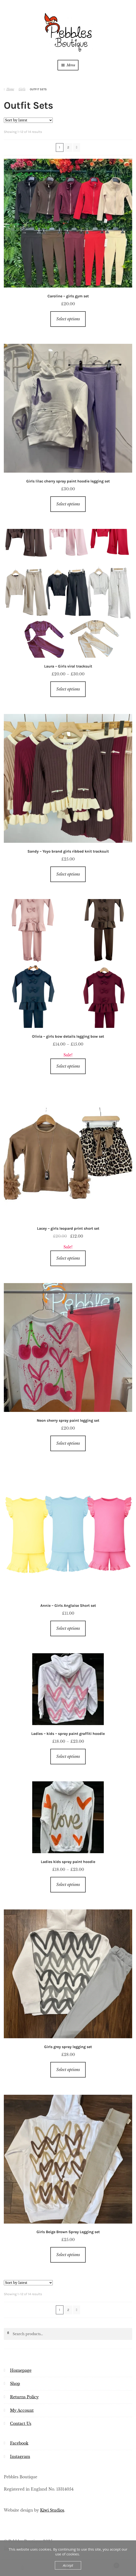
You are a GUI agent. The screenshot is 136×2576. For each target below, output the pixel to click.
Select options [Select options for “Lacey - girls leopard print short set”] (68, 1258)
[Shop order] (28, 120)
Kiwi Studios (52, 2510)
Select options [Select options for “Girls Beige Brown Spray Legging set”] (68, 2254)
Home (10, 89)
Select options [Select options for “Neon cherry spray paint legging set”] (68, 1443)
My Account (22, 2410)
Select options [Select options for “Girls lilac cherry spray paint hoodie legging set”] (68, 504)
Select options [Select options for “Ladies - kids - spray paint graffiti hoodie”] (68, 1756)
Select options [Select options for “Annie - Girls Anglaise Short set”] (68, 1628)
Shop (15, 2383)
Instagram (20, 2456)
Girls (22, 89)
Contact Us (20, 2423)
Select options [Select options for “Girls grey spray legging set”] (68, 2069)
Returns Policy (24, 2397)
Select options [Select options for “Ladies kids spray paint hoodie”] (68, 1884)
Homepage (20, 2370)
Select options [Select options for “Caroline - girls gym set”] (68, 319)
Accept (68, 2565)
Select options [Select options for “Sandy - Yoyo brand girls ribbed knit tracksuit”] (68, 874)
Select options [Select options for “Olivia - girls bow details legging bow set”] (68, 1066)
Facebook (19, 2443)
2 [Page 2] (68, 147)
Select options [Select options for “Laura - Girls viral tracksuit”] (68, 689)
